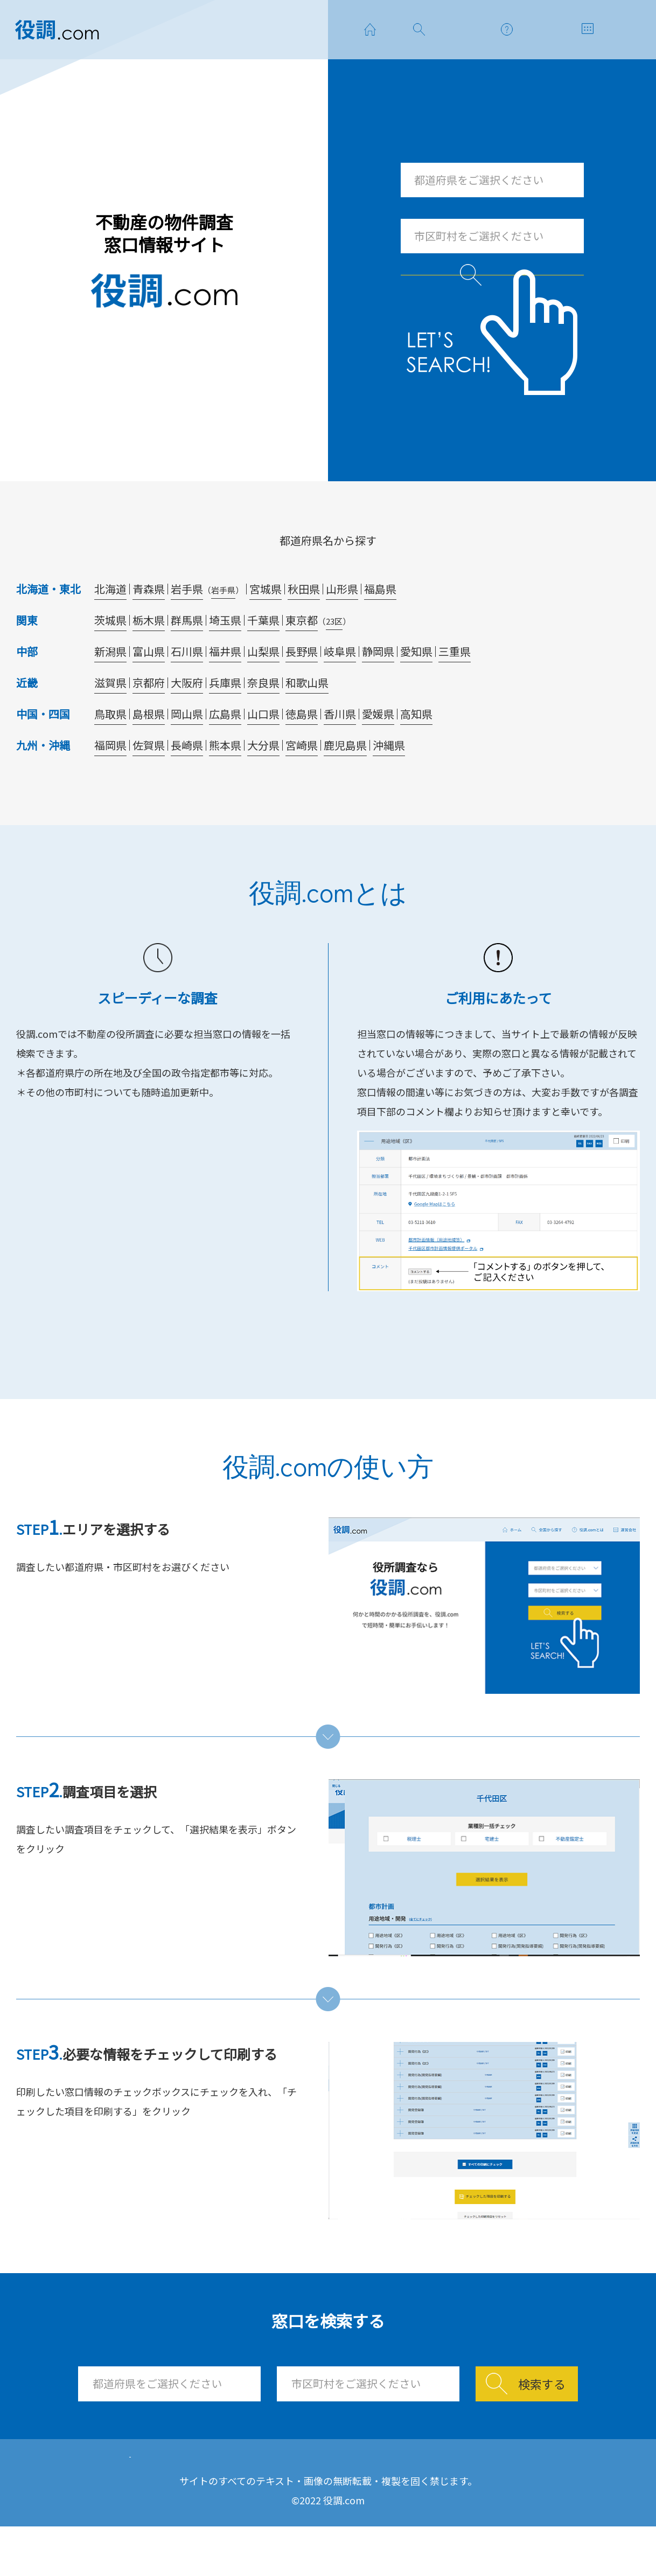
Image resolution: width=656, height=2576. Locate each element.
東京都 (301, 655)
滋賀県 (110, 718)
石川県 (187, 687)
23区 (334, 656)
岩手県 (187, 624)
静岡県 (378, 687)
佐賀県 (148, 780)
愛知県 (416, 687)
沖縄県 (389, 780)
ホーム (169, 2499)
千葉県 (263, 655)
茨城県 (110, 655)
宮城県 (265, 624)
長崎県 (187, 780)
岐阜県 (340, 687)
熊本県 (225, 780)
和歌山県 (307, 718)
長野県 (301, 687)
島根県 (148, 749)
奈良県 (263, 718)
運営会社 (437, 2499)
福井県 (225, 687)
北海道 (110, 624)
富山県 (148, 687)
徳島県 (301, 749)
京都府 (148, 718)
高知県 (416, 749)
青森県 (148, 624)
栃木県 (148, 655)
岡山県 (187, 749)
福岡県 (110, 780)
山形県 (342, 624)
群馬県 (187, 655)
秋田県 (304, 624)
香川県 (340, 749)
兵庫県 (225, 718)
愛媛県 (378, 749)
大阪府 (187, 718)
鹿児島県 (345, 780)
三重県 (454, 687)
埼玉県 (225, 655)
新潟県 (110, 687)
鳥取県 (110, 749)
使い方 (351, 2499)
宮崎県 (301, 780)
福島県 (380, 624)
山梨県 (263, 687)
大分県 (263, 780)
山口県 (263, 749)
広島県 (225, 749)
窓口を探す (260, 2499)
